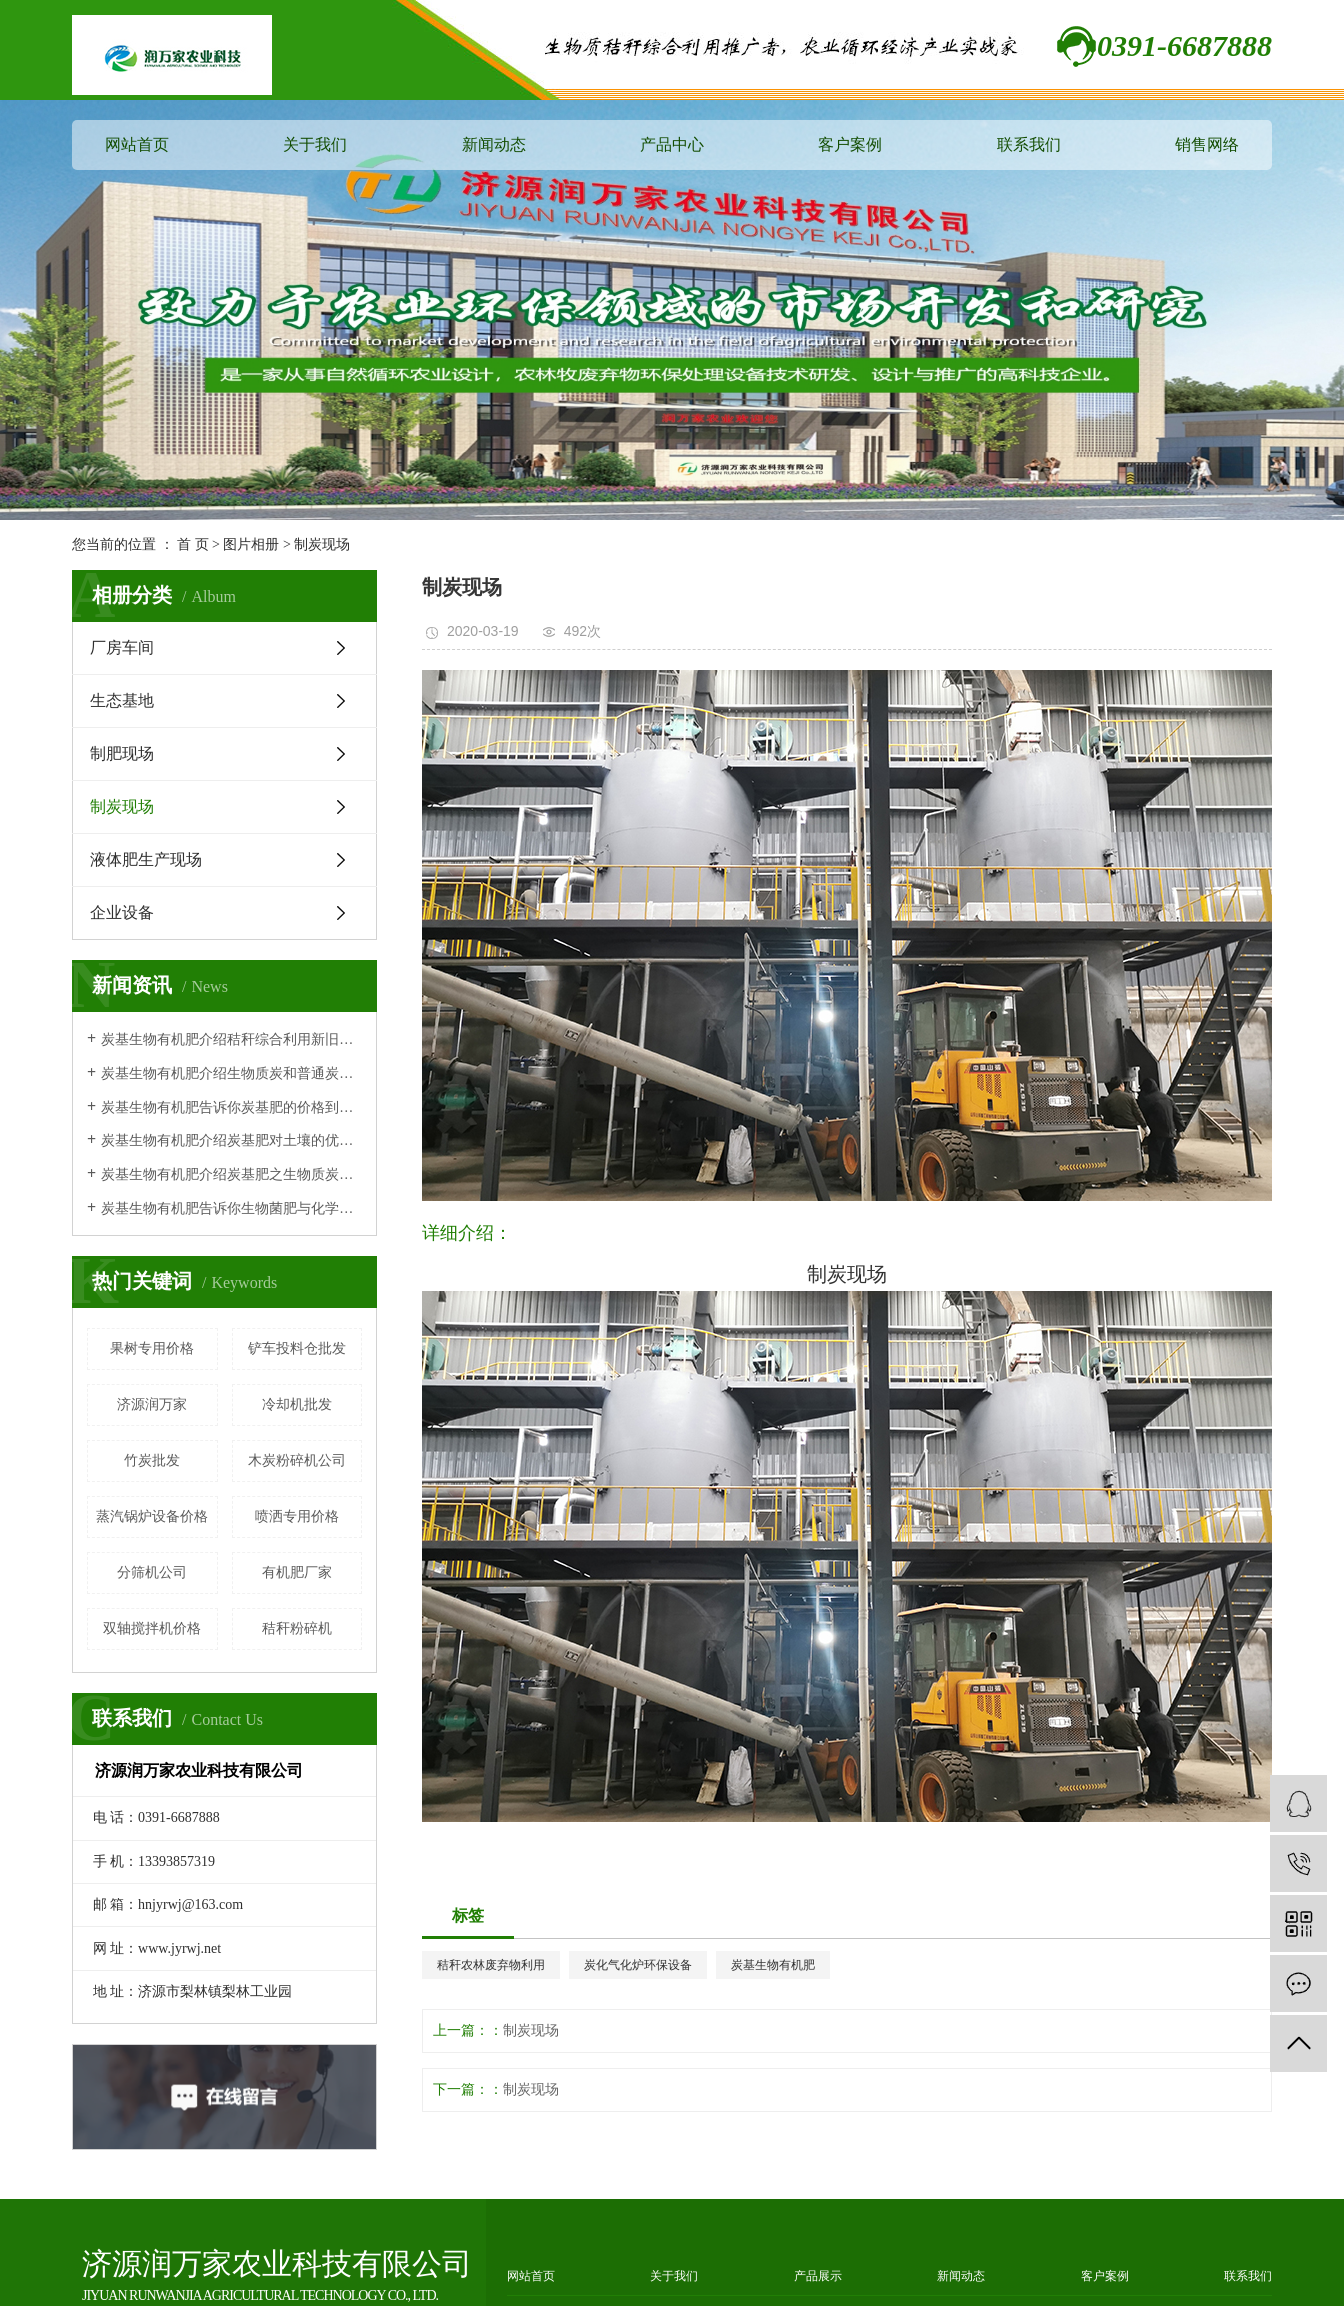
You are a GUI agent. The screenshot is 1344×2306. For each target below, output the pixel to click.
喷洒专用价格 (297, 1516)
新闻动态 (494, 144)
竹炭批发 (152, 1460)
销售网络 (1207, 144)
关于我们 (315, 144)
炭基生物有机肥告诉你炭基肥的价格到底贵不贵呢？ (231, 1107)
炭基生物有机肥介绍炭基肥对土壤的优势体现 (231, 1140)
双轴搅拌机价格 (152, 1628)
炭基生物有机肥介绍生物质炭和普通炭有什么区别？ (231, 1073)
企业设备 (122, 912)
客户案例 (850, 144)
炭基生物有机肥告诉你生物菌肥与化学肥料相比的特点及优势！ (231, 1208)
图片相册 (251, 544)
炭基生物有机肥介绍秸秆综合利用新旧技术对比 (231, 1039)
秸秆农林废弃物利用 (491, 1965)
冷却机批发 (297, 1404)
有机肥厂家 (297, 1572)
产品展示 (818, 2276)
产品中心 (672, 144)
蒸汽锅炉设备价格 (152, 1516)
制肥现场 (122, 753)
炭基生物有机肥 (773, 1965)
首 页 (193, 544)
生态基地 (122, 700)
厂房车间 (122, 647)
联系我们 (1029, 144)
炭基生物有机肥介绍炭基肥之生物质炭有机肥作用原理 (231, 1174)
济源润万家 (152, 1404)
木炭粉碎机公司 (297, 1460)
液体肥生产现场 (146, 859)
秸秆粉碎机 (297, 1628)
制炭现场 (322, 544)
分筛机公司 (152, 1572)
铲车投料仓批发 (297, 1348)
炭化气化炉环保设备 (638, 1965)
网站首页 (137, 144)
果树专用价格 (152, 1348)
